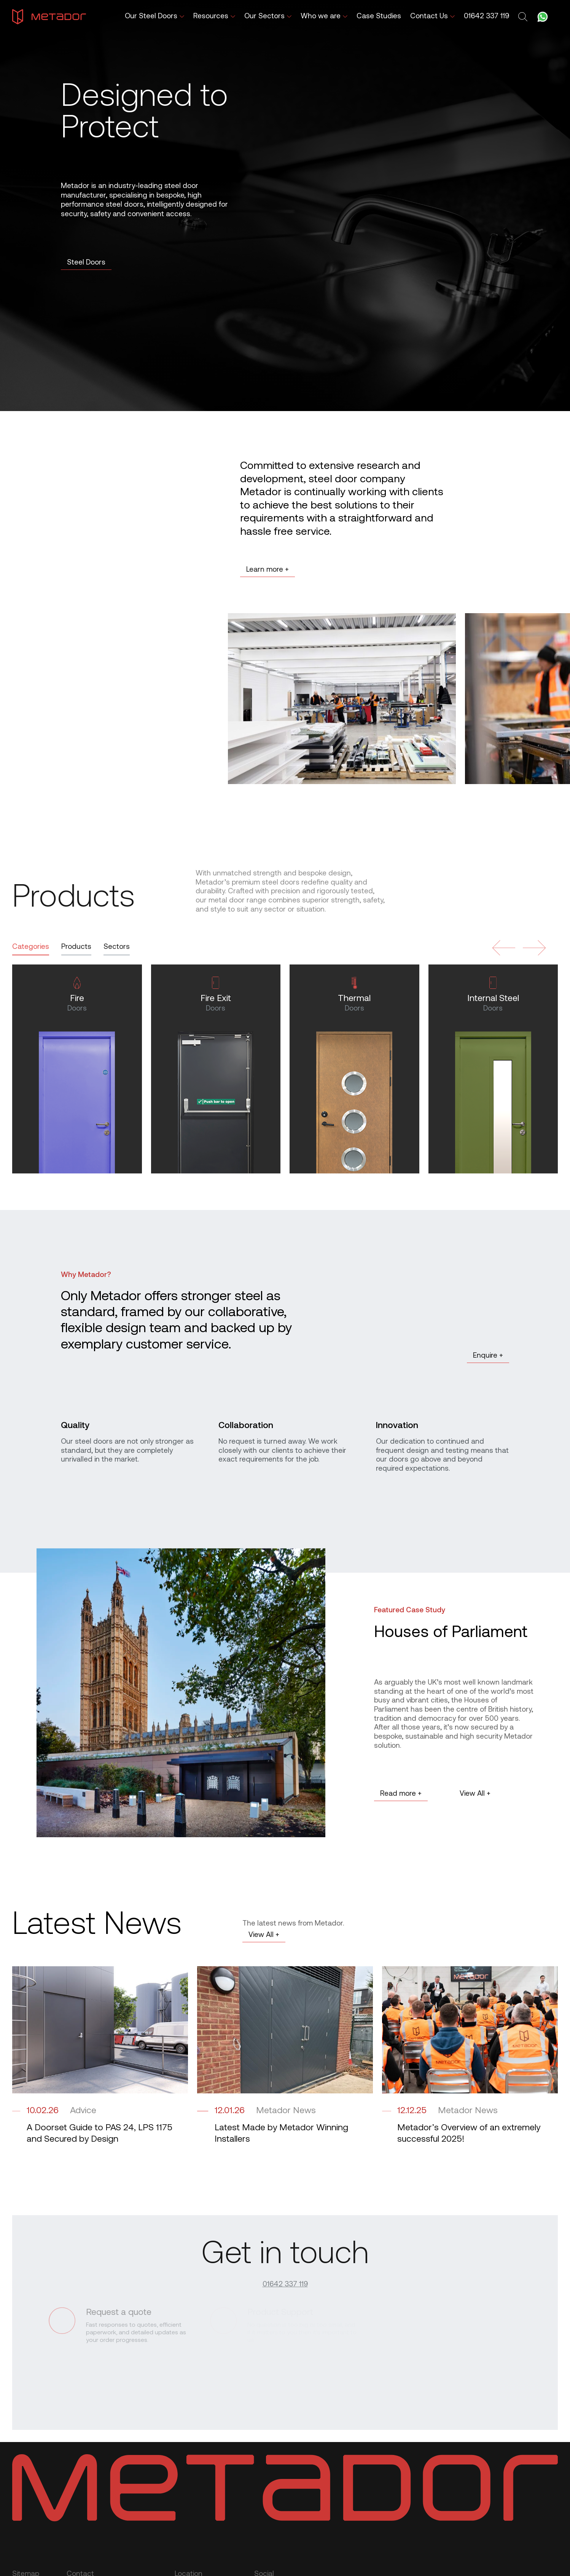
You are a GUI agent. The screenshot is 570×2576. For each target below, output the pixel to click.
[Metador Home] (49, 17)
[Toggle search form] (524, 16)
